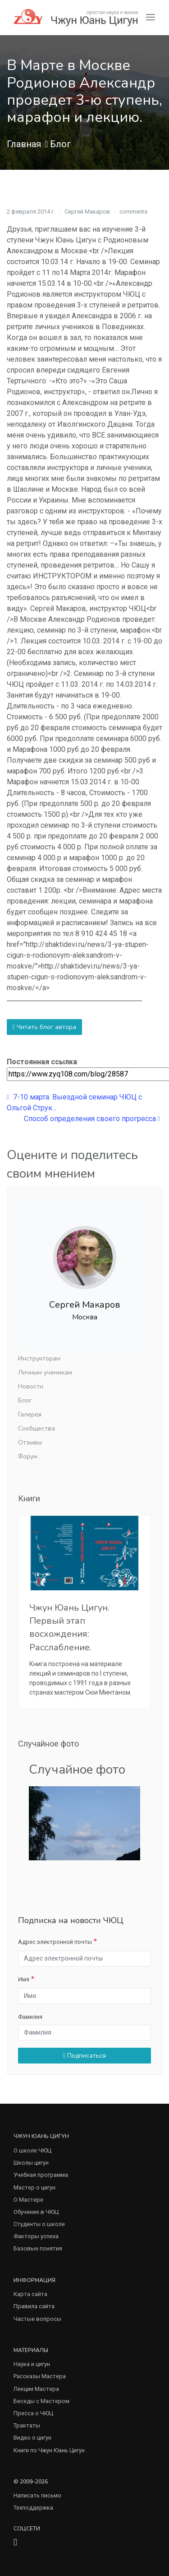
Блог (60, 144)
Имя (23, 1979)
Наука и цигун (32, 2364)
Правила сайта (34, 2306)
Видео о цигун (32, 2437)
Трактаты (27, 2425)
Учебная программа (41, 2174)
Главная (24, 144)
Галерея (29, 1414)
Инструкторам (39, 1358)
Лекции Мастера (36, 2388)
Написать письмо (37, 2495)
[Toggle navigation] (150, 17)
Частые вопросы (37, 2318)
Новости (30, 1386)
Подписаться (84, 2055)
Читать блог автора (44, 1027)
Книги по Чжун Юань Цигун (49, 2450)
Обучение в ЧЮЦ (36, 2211)
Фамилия (30, 2016)
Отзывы (30, 1442)
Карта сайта (30, 2294)
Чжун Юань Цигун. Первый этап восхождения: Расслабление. (69, 1628)
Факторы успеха (36, 2236)
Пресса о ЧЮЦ (33, 2413)
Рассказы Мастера (40, 2376)
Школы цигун (31, 2162)
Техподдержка (33, 2507)
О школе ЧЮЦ (32, 2150)
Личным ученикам (45, 1372)
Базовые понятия (38, 2248)
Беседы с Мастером (41, 2401)
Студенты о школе (39, 2224)
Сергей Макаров (87, 211)
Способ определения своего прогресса (92, 1118)
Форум (27, 1456)
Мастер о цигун (34, 2187)
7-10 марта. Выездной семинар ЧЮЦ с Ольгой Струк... (74, 1102)
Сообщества (36, 1428)
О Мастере (28, 2199)
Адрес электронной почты (55, 1941)
